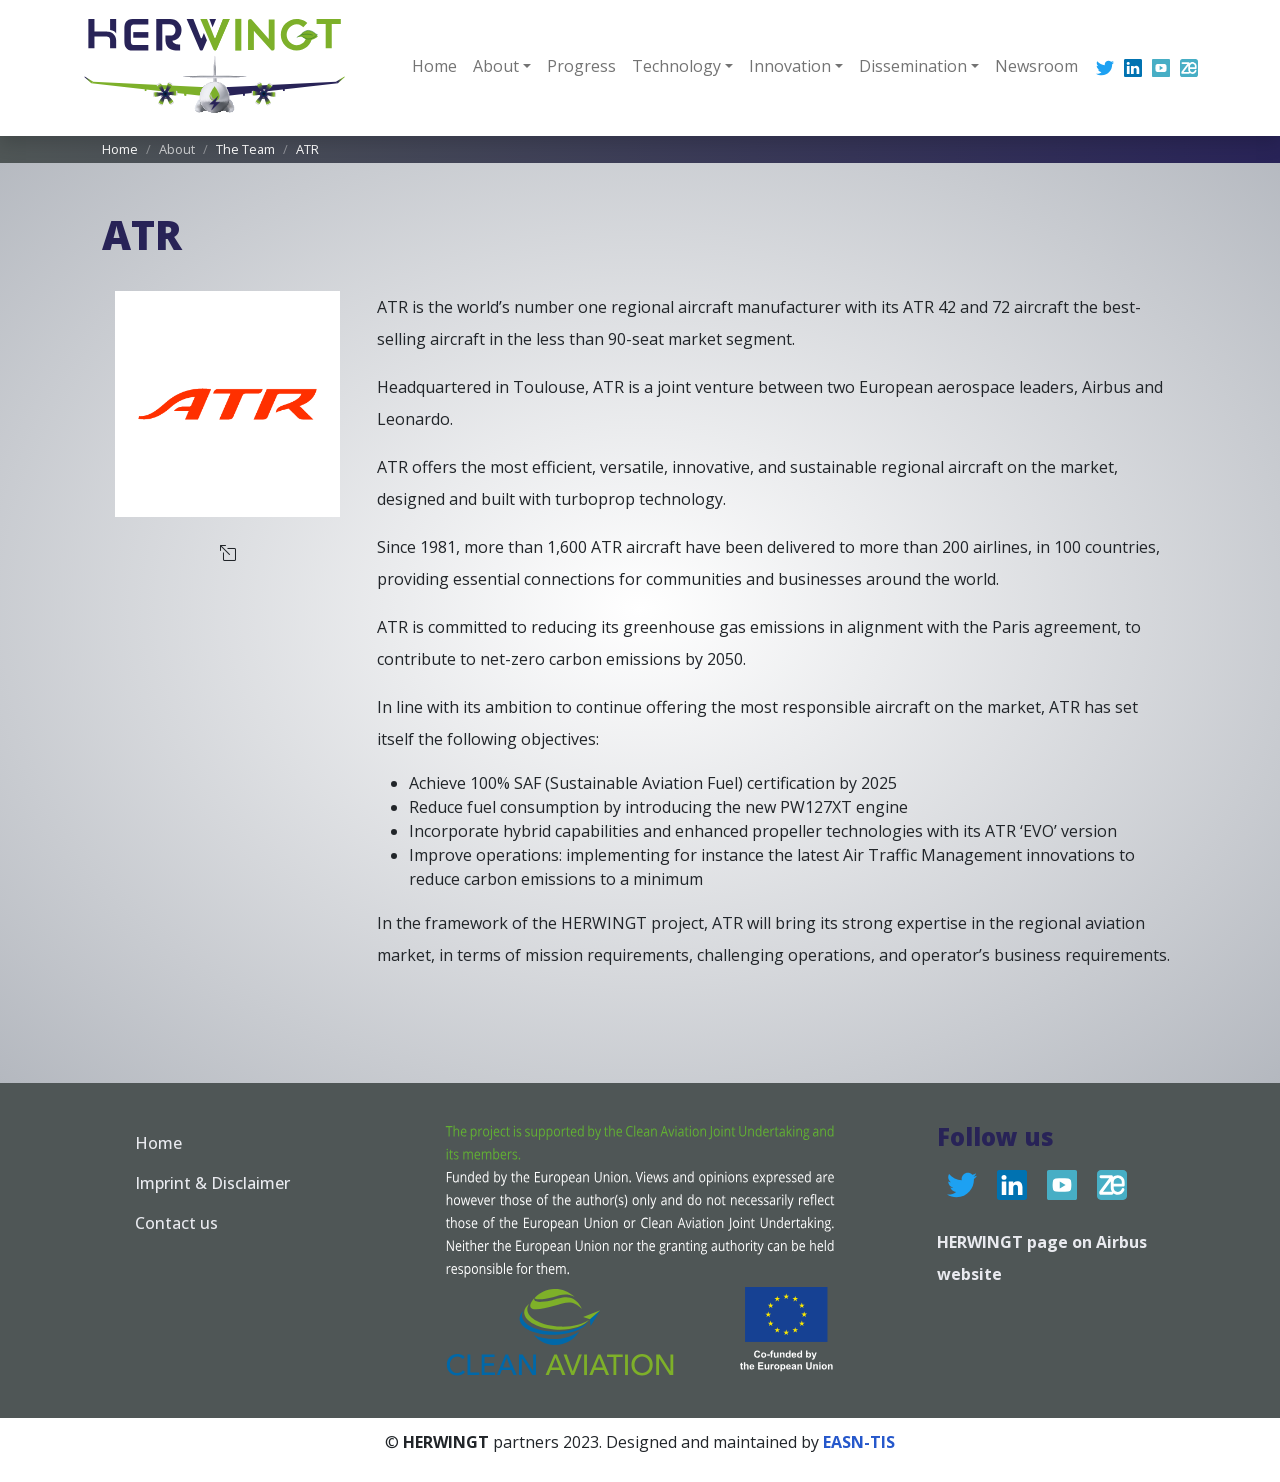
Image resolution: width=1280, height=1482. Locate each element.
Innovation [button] (790, 66)
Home (434, 66)
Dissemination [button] (913, 66)
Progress (581, 66)
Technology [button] (676, 66)
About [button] (496, 66)
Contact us (176, 1223)
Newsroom (1036, 66)
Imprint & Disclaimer (212, 1183)
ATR (307, 149)
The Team (245, 149)
